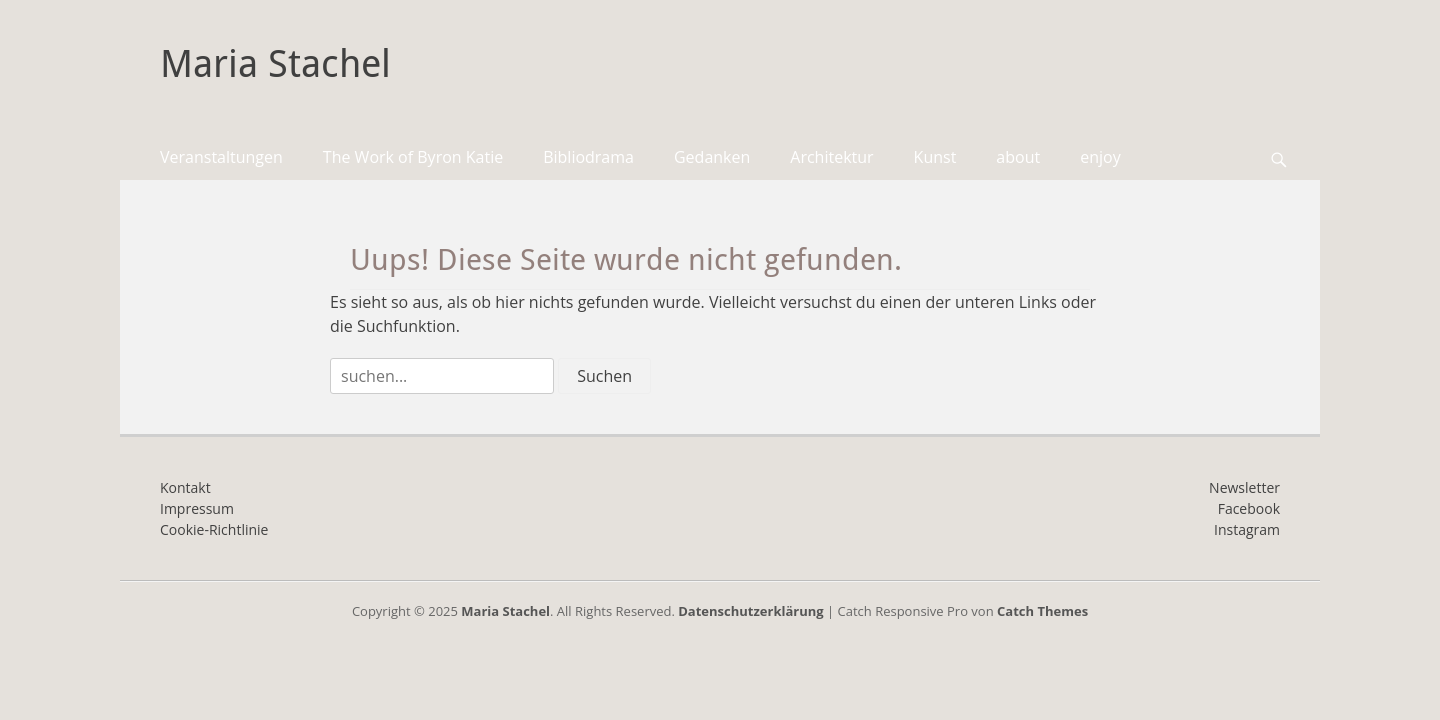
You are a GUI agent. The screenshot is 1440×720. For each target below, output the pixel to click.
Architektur (831, 157)
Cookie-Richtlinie (214, 529)
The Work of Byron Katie (413, 157)
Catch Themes (1042, 611)
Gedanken (712, 157)
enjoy (1100, 157)
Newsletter (1244, 487)
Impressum (197, 508)
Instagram (1247, 529)
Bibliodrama (588, 157)
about (1018, 157)
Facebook (1249, 508)
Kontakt (185, 487)
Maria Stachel (275, 64)
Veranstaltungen (221, 157)
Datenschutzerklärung (750, 611)
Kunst (935, 157)
